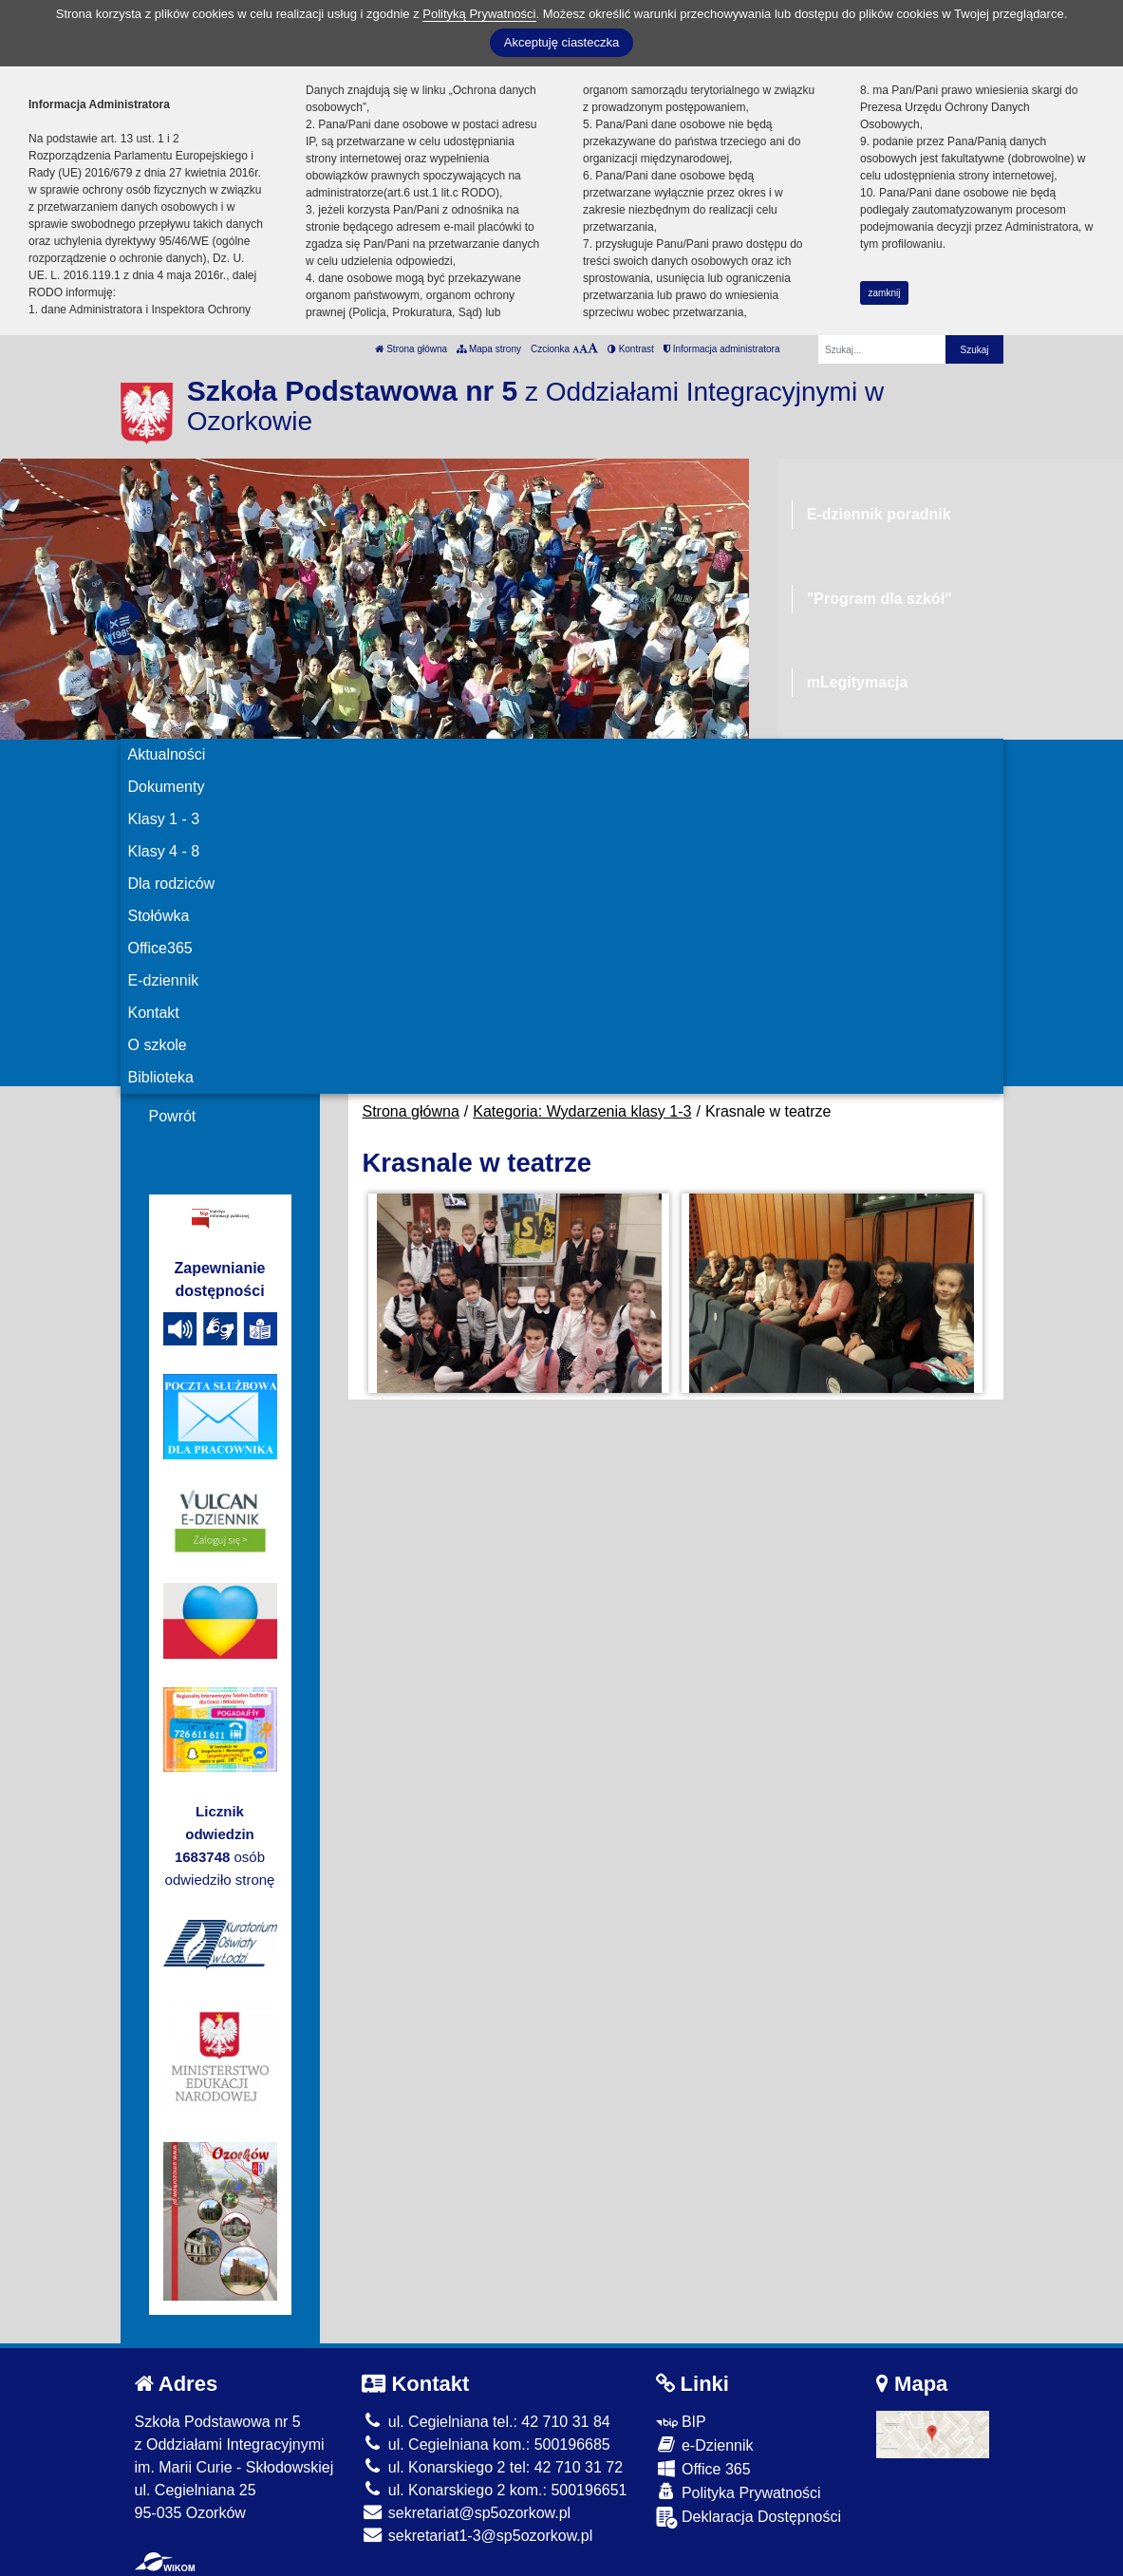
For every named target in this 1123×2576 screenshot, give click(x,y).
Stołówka (159, 916)
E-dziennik (163, 980)
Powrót (173, 1116)
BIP (681, 2422)
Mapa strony (489, 349)
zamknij (885, 293)
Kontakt (153, 1013)
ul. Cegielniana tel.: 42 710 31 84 (485, 2422)
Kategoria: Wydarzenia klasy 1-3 (582, 1111)
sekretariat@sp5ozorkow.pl (466, 2513)
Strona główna (411, 349)
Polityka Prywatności (738, 2492)
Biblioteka (161, 1077)
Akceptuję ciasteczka (561, 42)
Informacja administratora (722, 349)
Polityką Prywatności (478, 14)
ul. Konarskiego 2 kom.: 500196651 (494, 2490)
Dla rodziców (171, 883)
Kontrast (631, 349)
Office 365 (703, 2468)
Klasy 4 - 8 (164, 851)
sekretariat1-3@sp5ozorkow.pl (477, 2536)
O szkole (157, 1045)
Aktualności (167, 754)
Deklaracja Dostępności (749, 2518)
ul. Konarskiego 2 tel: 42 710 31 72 (492, 2467)
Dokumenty (166, 787)
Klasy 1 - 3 (164, 819)
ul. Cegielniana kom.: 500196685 (485, 2444)
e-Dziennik (705, 2444)
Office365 (160, 948)
